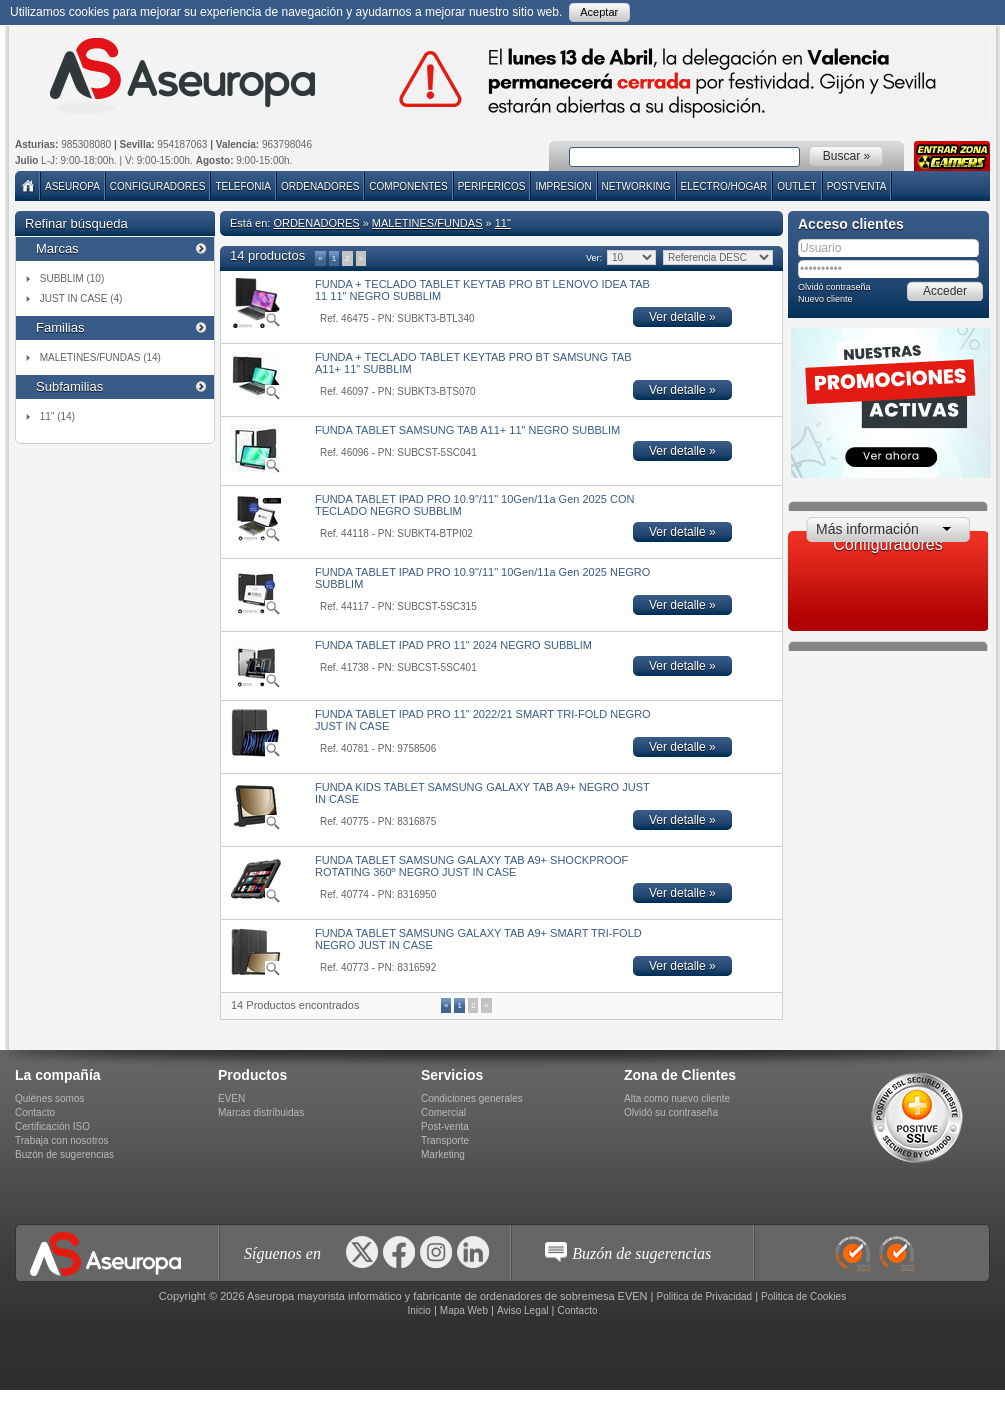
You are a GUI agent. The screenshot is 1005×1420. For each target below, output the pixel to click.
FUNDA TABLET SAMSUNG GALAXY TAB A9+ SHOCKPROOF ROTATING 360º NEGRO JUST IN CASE (471, 866)
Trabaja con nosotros (62, 1140)
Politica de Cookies (803, 1296)
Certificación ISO (52, 1126)
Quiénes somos (49, 1098)
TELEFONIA (243, 186)
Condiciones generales (472, 1098)
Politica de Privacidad (705, 1296)
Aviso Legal (523, 1310)
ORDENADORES (320, 186)
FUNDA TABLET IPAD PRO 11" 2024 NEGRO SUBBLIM (453, 645)
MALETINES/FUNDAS (427, 223)
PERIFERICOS (492, 186)
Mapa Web (464, 1310)
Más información (867, 529)
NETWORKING (636, 186)
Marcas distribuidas (261, 1112)
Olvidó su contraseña (671, 1112)
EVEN (231, 1098)
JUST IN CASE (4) (81, 298)
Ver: (593, 258)
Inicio (418, 1310)
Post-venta (445, 1126)
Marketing (443, 1154)
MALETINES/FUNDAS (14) (100, 357)
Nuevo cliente (825, 299)
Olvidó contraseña (834, 287)
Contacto (35, 1112)
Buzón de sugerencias (64, 1154)
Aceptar (599, 12)
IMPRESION (563, 186)
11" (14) (57, 416)
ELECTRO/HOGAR (724, 186)
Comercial (443, 1112)
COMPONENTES (408, 186)
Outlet (796, 186)
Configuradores (158, 186)
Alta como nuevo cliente (677, 1098)
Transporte (445, 1140)
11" (503, 223)
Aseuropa (72, 186)
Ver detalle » (682, 317)
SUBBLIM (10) (72, 278)
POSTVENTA (857, 186)
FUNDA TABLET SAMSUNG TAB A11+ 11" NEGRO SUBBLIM (467, 430)
